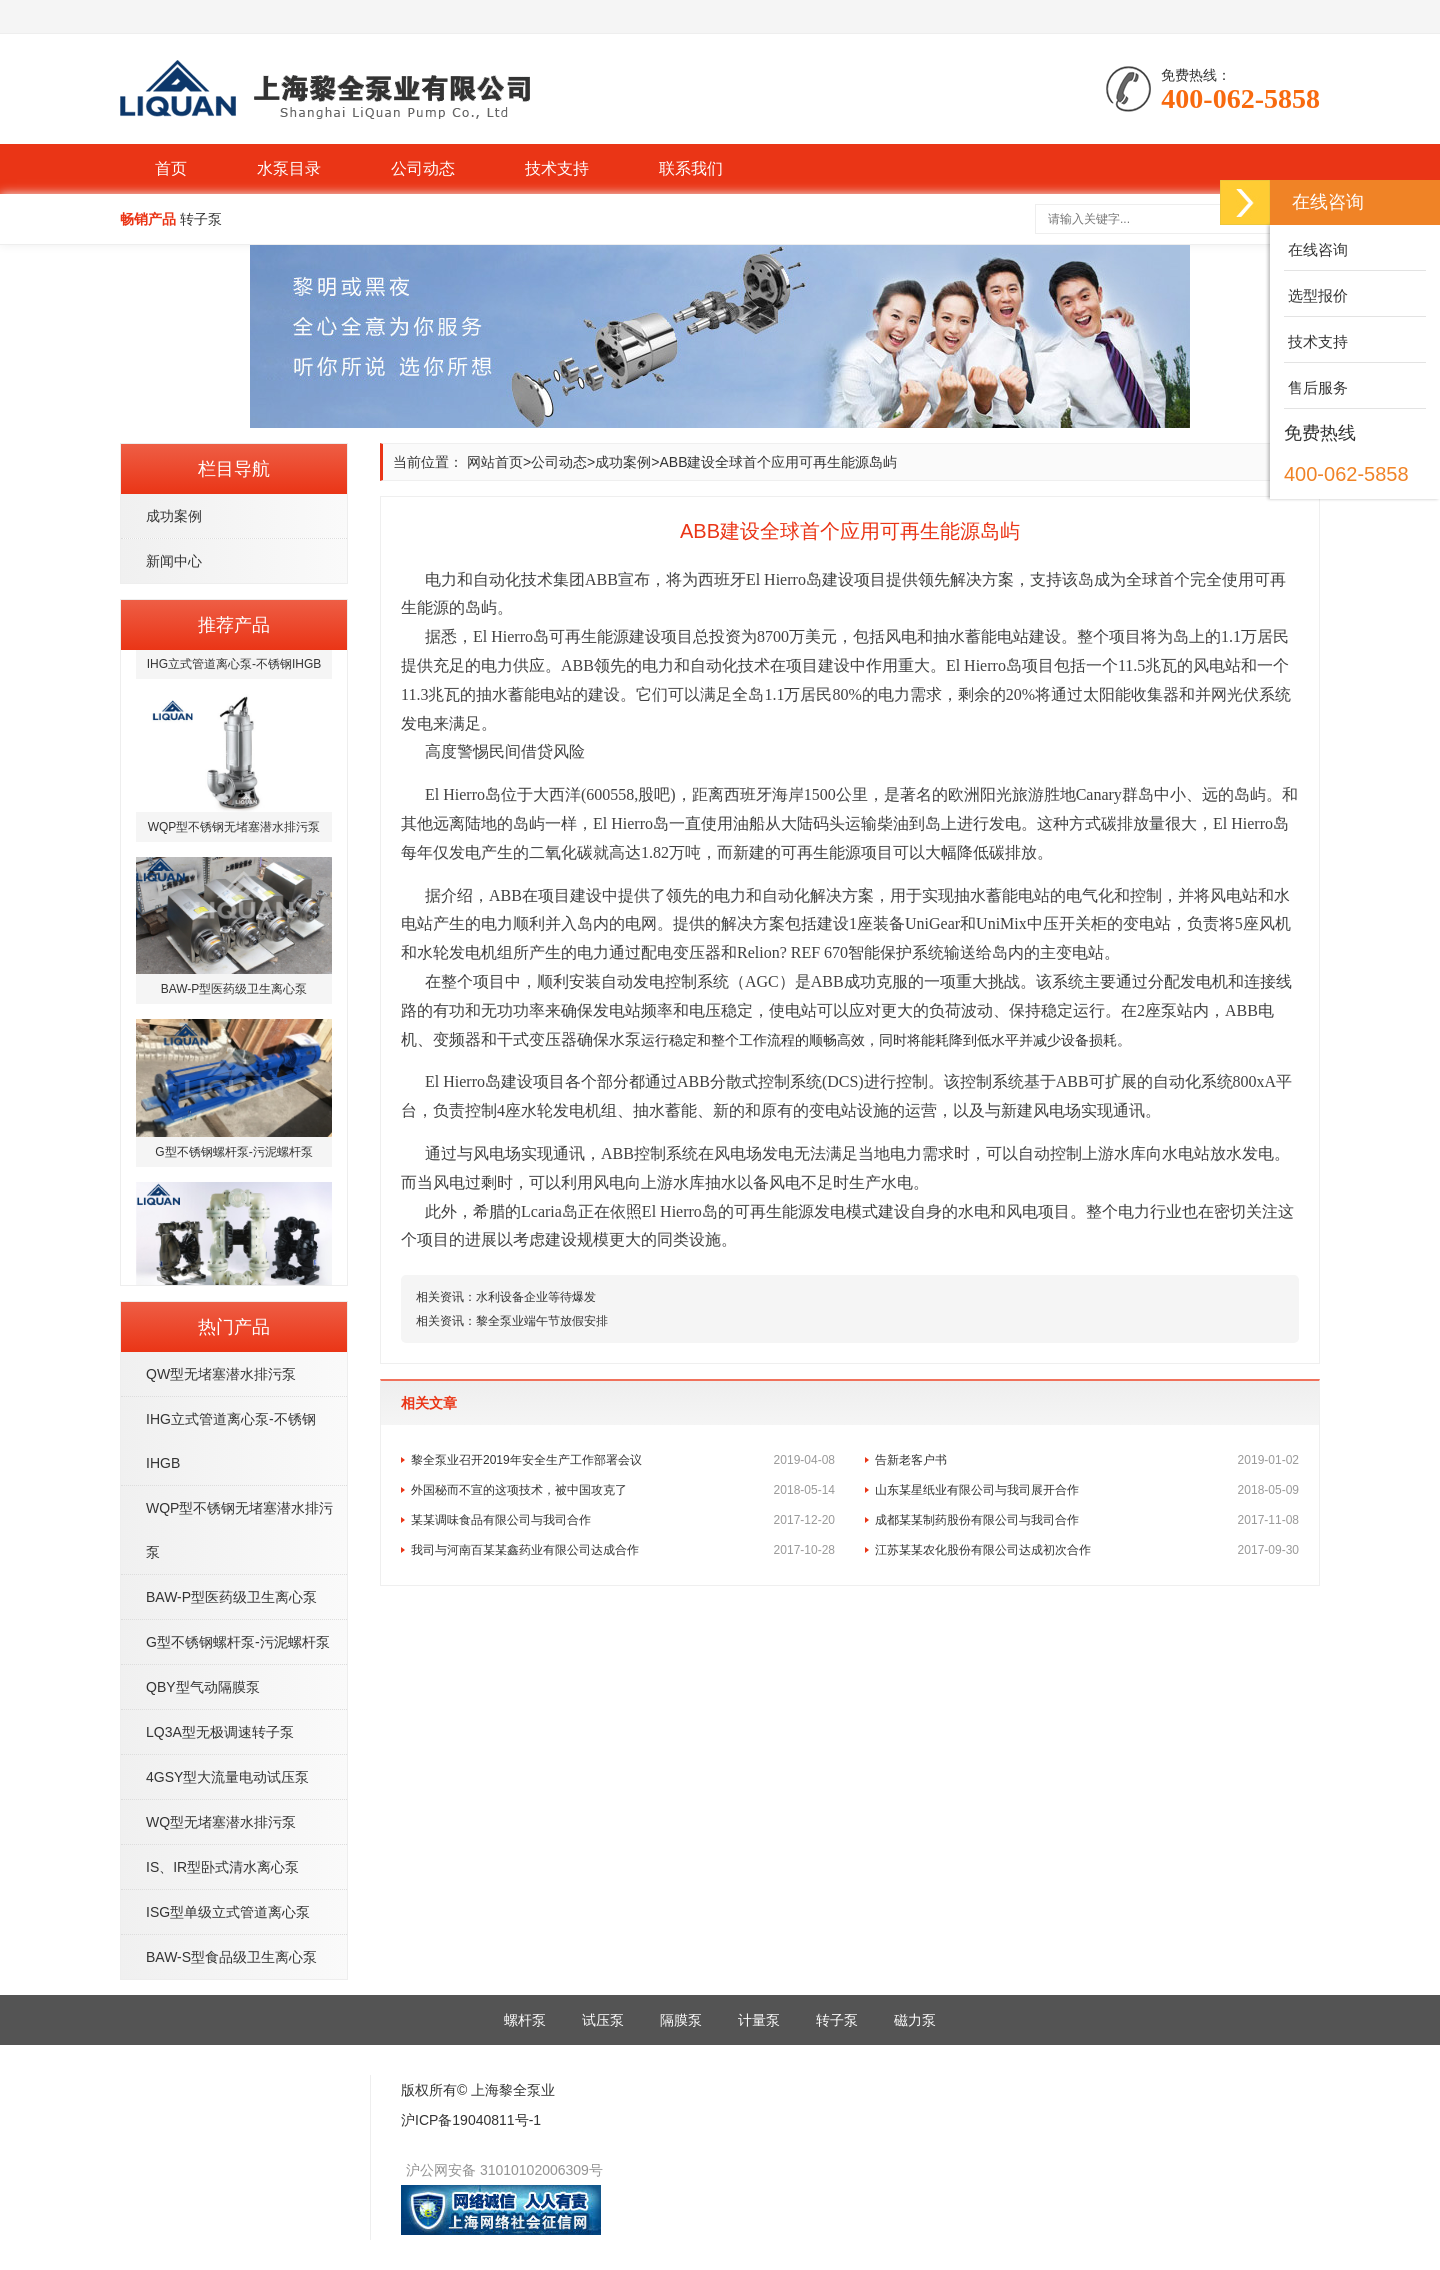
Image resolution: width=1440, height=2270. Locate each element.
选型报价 (1316, 295)
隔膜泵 (681, 2020)
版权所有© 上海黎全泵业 (478, 2090)
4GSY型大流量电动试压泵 (227, 1777)
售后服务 (1316, 387)
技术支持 (557, 168)
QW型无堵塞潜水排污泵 (221, 1374)
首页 (171, 168)
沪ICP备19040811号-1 (471, 2120)
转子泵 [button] (201, 219)
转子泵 (837, 2020)
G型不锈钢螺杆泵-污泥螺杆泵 (238, 1642)
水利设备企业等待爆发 (536, 1297)
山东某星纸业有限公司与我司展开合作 (1087, 1490)
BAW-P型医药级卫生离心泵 (231, 1597)
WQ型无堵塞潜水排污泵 (221, 1822)
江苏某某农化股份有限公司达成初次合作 (1087, 1550)
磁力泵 (915, 2020)
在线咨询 (1316, 249)
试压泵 (603, 2020)
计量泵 (759, 2020)
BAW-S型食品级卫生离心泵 (231, 1957)
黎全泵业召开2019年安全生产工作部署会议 (623, 1460)
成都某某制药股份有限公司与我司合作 (1087, 1520)
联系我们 (691, 168)
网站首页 (495, 462)
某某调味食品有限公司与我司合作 (623, 1520)
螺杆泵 (525, 2020)
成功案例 (174, 516)
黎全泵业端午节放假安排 (542, 1321)
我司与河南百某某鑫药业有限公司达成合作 (623, 1550)
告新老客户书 (1087, 1460)
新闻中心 (174, 561)
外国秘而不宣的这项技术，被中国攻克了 (623, 1490)
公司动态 (423, 168)
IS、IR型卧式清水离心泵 (222, 1867)
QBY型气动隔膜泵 (203, 1687)
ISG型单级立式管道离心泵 (228, 1912)
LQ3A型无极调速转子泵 (220, 1732)
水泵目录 (289, 168)
